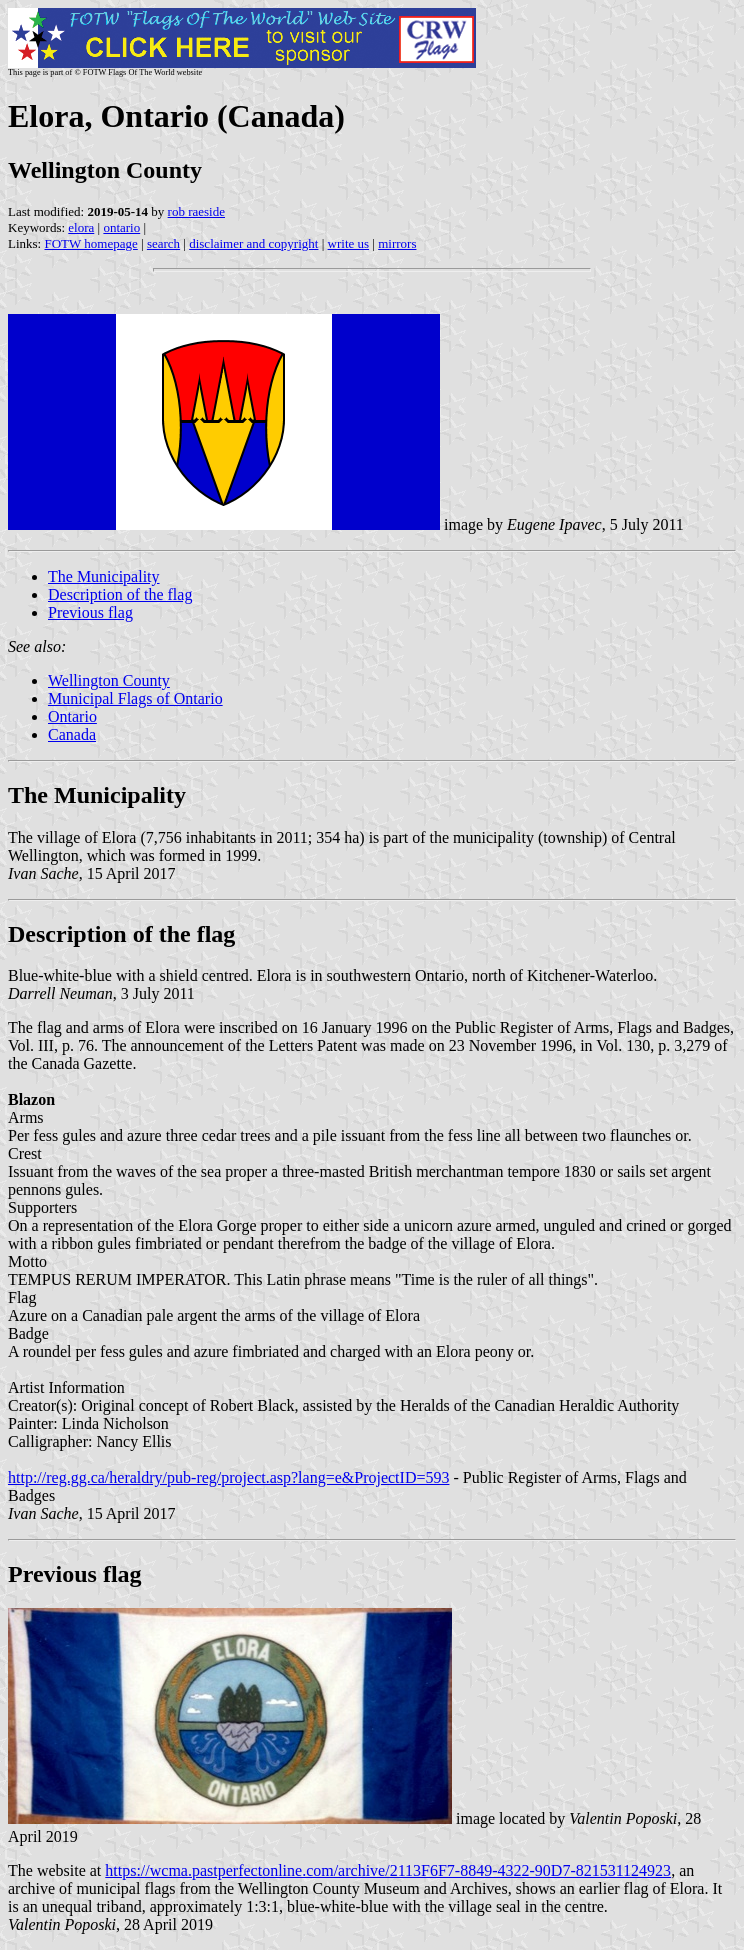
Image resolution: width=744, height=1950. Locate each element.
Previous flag (90, 612)
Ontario (72, 716)
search (163, 243)
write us (349, 243)
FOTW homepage (90, 243)
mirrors (397, 243)
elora (81, 227)
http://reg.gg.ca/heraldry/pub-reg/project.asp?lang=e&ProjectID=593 (228, 1477)
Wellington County (109, 680)
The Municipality (104, 576)
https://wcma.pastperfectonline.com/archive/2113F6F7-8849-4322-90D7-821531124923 (388, 1870)
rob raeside (196, 211)
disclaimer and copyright (253, 243)
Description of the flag (120, 594)
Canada (72, 734)
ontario (121, 227)
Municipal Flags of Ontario (135, 698)
